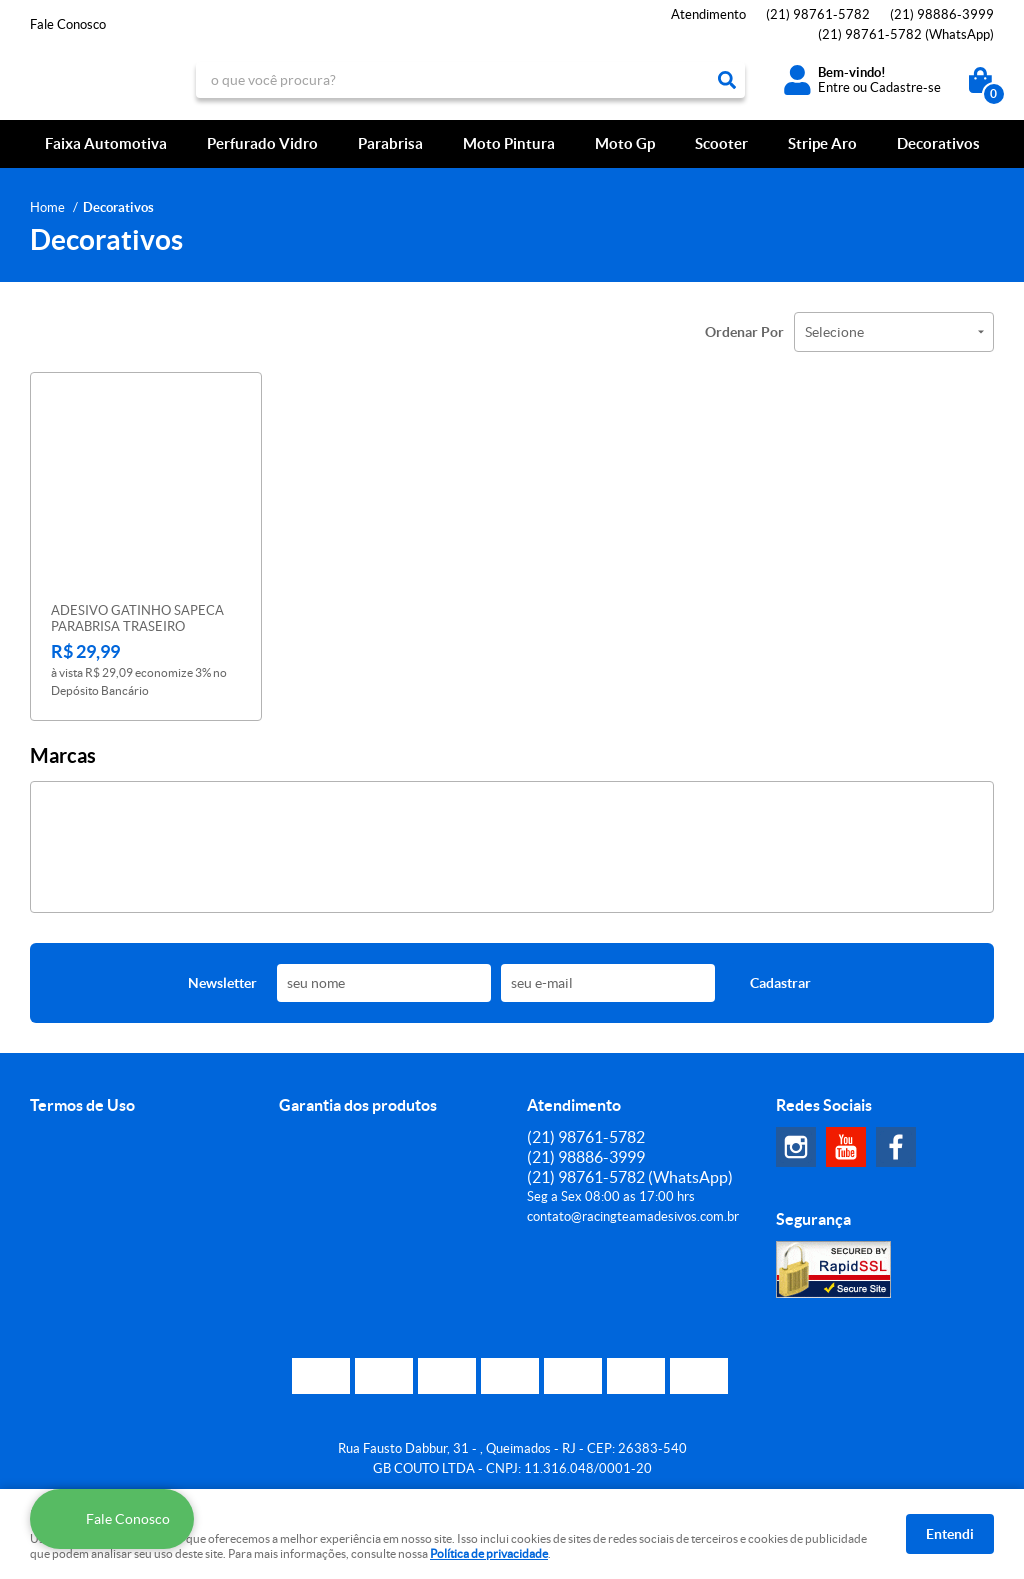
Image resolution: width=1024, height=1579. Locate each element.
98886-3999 (942, 14)
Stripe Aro (822, 143)
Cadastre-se (905, 87)
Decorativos (938, 143)
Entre (834, 87)
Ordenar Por (744, 332)
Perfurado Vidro (262, 143)
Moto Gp (625, 143)
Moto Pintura (509, 143)
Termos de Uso (82, 1105)
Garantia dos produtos (358, 1105)
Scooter (721, 143)
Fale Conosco (68, 24)
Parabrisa (390, 143)
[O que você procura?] (727, 80)
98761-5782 (818, 14)
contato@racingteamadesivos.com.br (633, 1216)
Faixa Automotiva (106, 143)
